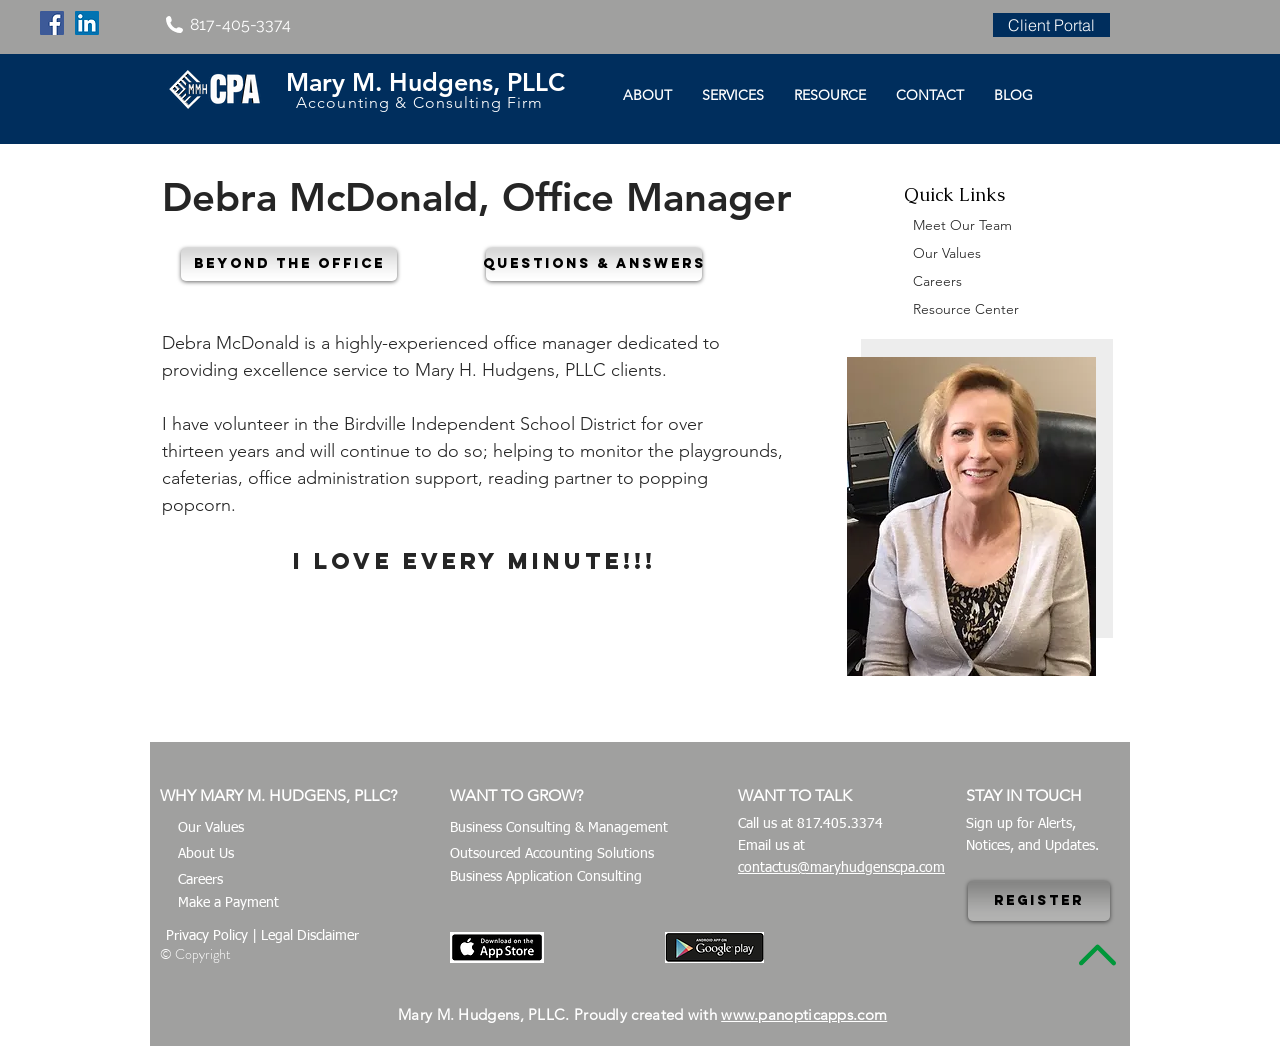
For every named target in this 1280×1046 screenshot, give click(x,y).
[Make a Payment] (297, 903)
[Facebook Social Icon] (52, 23)
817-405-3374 (240, 24)
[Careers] (297, 880)
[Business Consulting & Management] (576, 828)
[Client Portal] (1051, 25)
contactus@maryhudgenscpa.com (841, 868)
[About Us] (297, 854)
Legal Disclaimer (310, 936)
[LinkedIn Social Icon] (87, 23)
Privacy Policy (207, 936)
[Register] (1039, 901)
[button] (289, 264)
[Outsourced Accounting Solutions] (567, 854)
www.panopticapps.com (804, 1014)
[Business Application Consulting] (560, 877)
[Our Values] (297, 828)
